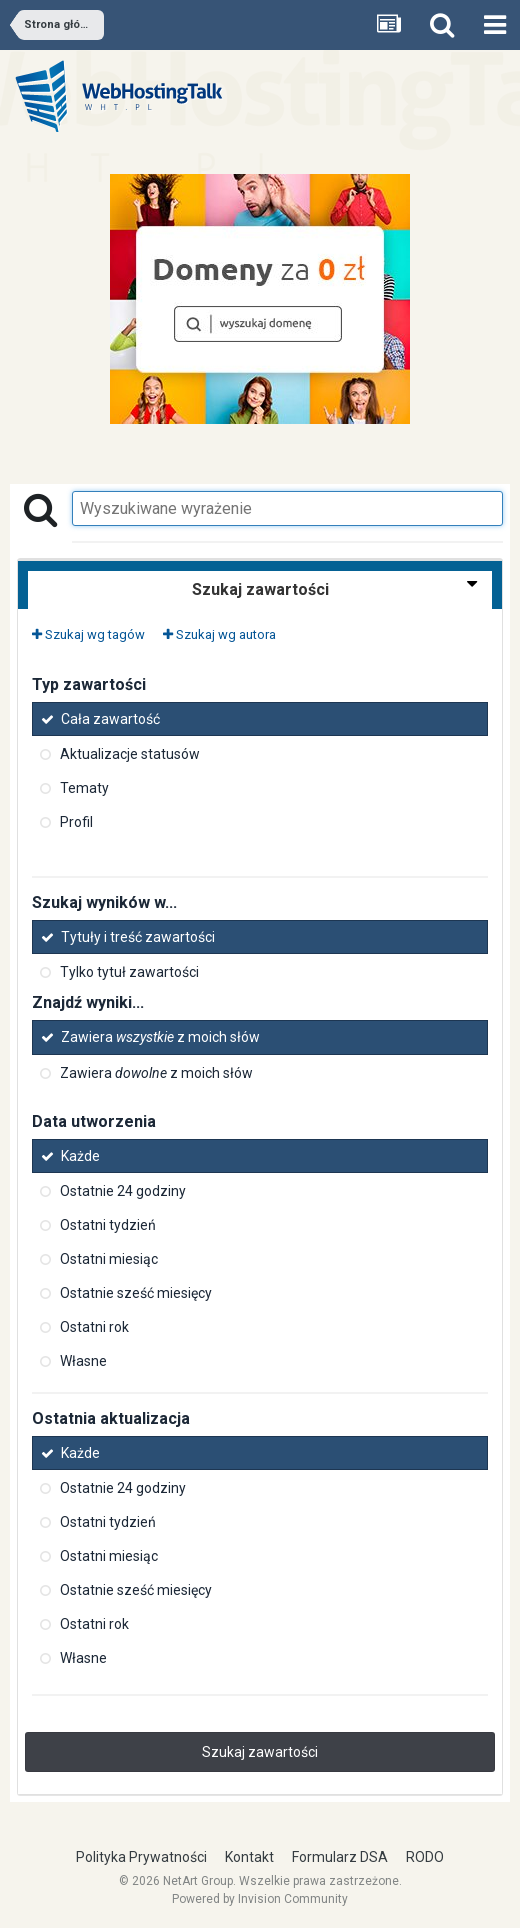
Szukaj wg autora (219, 634)
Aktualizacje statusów (130, 754)
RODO (425, 1857)
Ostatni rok (94, 1327)
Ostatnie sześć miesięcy (136, 1293)
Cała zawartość (110, 719)
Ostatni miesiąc (109, 1259)
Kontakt (249, 1857)
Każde (80, 1156)
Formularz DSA (340, 1857)
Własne (83, 1361)
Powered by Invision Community (260, 1899)
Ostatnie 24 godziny (123, 1191)
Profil (76, 822)
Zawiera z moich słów (160, 1038)
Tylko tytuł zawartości (129, 972)
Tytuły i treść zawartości (138, 937)
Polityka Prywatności (141, 1857)
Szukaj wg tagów (88, 634)
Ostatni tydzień (108, 1225)
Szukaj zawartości (260, 1752)
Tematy (84, 788)
